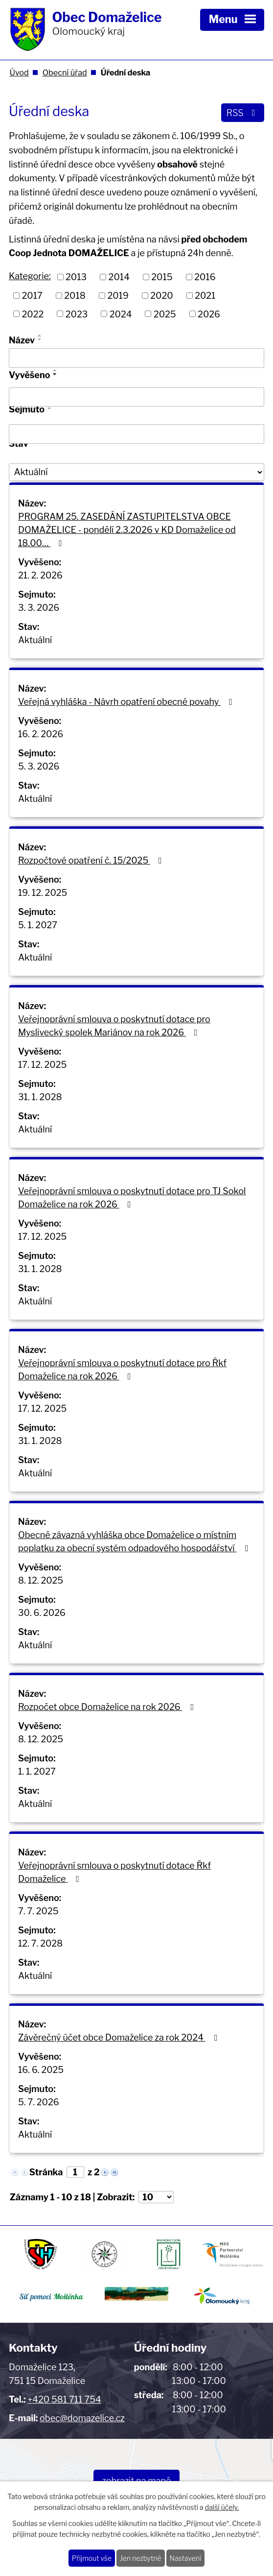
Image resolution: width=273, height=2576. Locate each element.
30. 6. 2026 (42, 1613)
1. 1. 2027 (37, 1771)
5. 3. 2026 (38, 766)
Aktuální (35, 640)
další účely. (222, 2508)
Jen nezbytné (140, 2558)
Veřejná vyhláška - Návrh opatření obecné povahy (127, 702)
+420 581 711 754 (64, 2399)
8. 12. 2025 (40, 1580)
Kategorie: (30, 276)
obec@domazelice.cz (82, 2418)
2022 (33, 314)
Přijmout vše (92, 2558)
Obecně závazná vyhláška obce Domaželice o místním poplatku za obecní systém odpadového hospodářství (135, 1541)
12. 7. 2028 (40, 1943)
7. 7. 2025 (38, 1911)
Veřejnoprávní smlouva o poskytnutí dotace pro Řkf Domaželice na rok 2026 (122, 1369)
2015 (161, 277)
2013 (76, 277)
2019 (117, 295)
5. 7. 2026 (38, 2102)
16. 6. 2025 (41, 2070)
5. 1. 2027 (37, 925)
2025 (165, 314)
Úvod (18, 72)
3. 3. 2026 (38, 607)
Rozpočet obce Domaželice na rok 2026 (108, 1707)
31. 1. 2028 (40, 1097)
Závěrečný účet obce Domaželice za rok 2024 (119, 2037)
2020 (161, 295)
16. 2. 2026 (40, 734)
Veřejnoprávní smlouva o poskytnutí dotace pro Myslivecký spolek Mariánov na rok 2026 (114, 1025)
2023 (77, 314)
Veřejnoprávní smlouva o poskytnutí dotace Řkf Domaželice (114, 1872)
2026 (209, 314)
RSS (243, 113)
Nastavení (186, 2558)
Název (22, 340)
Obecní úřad (65, 72)
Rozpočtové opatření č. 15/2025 (92, 860)
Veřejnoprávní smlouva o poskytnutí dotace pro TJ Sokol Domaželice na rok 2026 (132, 1197)
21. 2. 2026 (40, 575)
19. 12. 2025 (42, 893)
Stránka (46, 2172)
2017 (32, 295)
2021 (205, 295)
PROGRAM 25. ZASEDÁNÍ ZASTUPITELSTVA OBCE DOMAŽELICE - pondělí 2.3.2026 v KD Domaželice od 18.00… (127, 529)
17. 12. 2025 (42, 1064)
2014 (119, 277)
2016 (204, 277)
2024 (121, 314)
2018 (75, 295)
